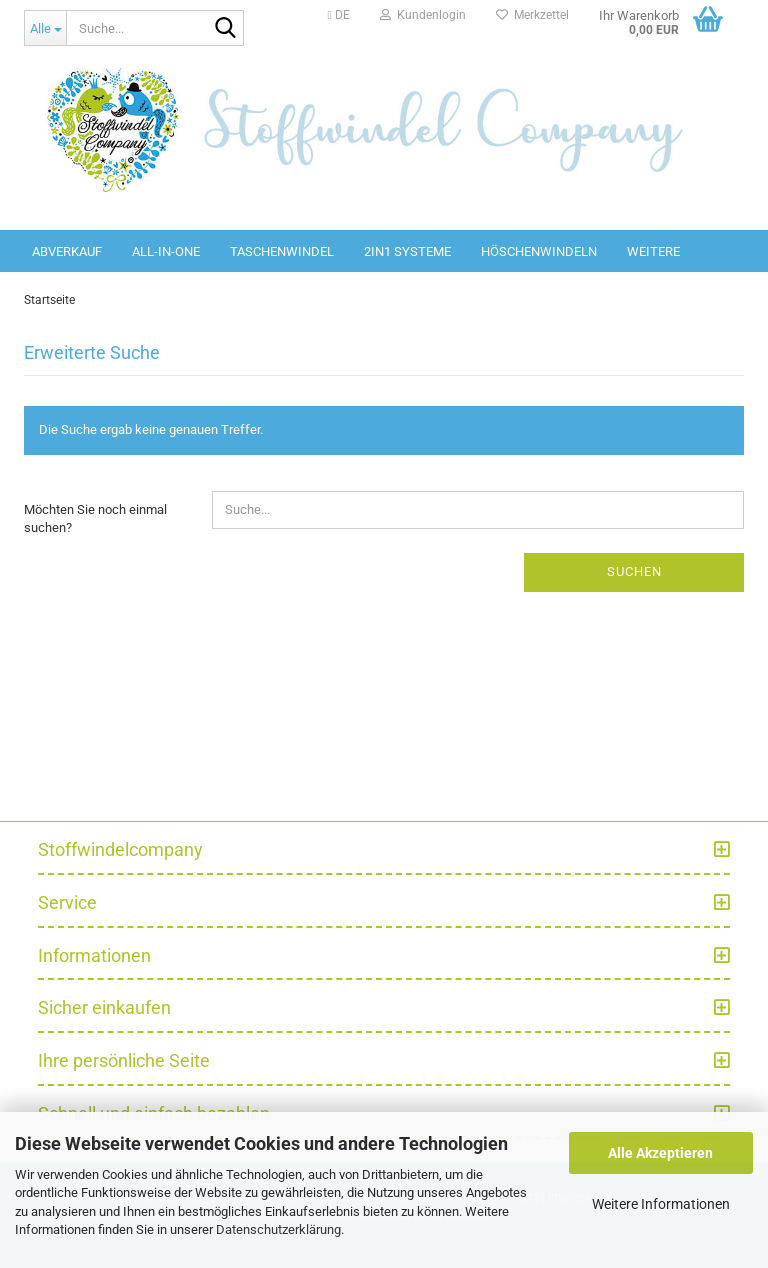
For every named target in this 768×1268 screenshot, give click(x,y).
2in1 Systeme (407, 251)
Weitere (653, 251)
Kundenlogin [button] (423, 15)
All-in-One (166, 251)
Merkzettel (532, 15)
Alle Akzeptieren (660, 1153)
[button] (339, 15)
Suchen (634, 571)
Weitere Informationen (661, 1204)
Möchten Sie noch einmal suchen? (95, 519)
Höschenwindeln (539, 251)
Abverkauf (67, 251)
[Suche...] (45, 28)
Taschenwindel (282, 251)
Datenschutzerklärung (278, 1229)
